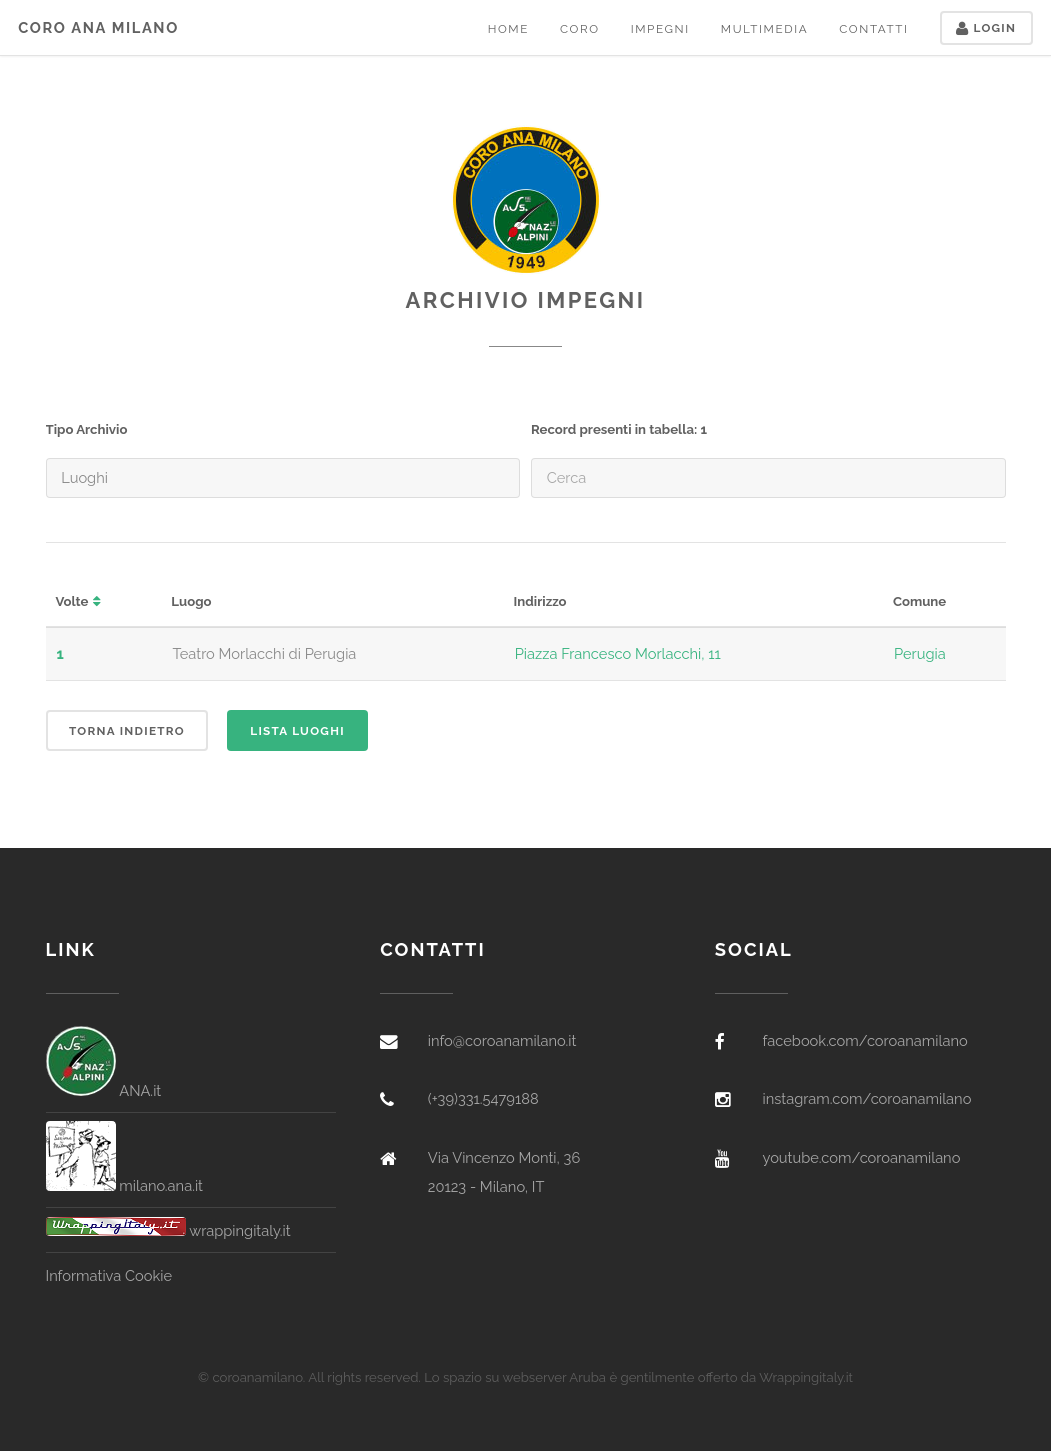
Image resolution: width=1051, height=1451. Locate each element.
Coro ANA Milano (98, 27)
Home (508, 29)
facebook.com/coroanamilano (864, 1040)
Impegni (660, 29)
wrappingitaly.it (168, 1230)
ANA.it (104, 1090)
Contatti (873, 29)
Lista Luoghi (297, 731)
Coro (580, 29)
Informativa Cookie (109, 1275)
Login (986, 28)
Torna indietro (127, 731)
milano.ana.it (125, 1185)
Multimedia (764, 29)
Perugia (920, 653)
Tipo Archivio (87, 429)
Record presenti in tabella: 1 (619, 429)
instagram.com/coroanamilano (866, 1098)
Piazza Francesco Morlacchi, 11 (618, 653)
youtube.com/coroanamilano (861, 1157)
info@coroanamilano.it (502, 1040)
